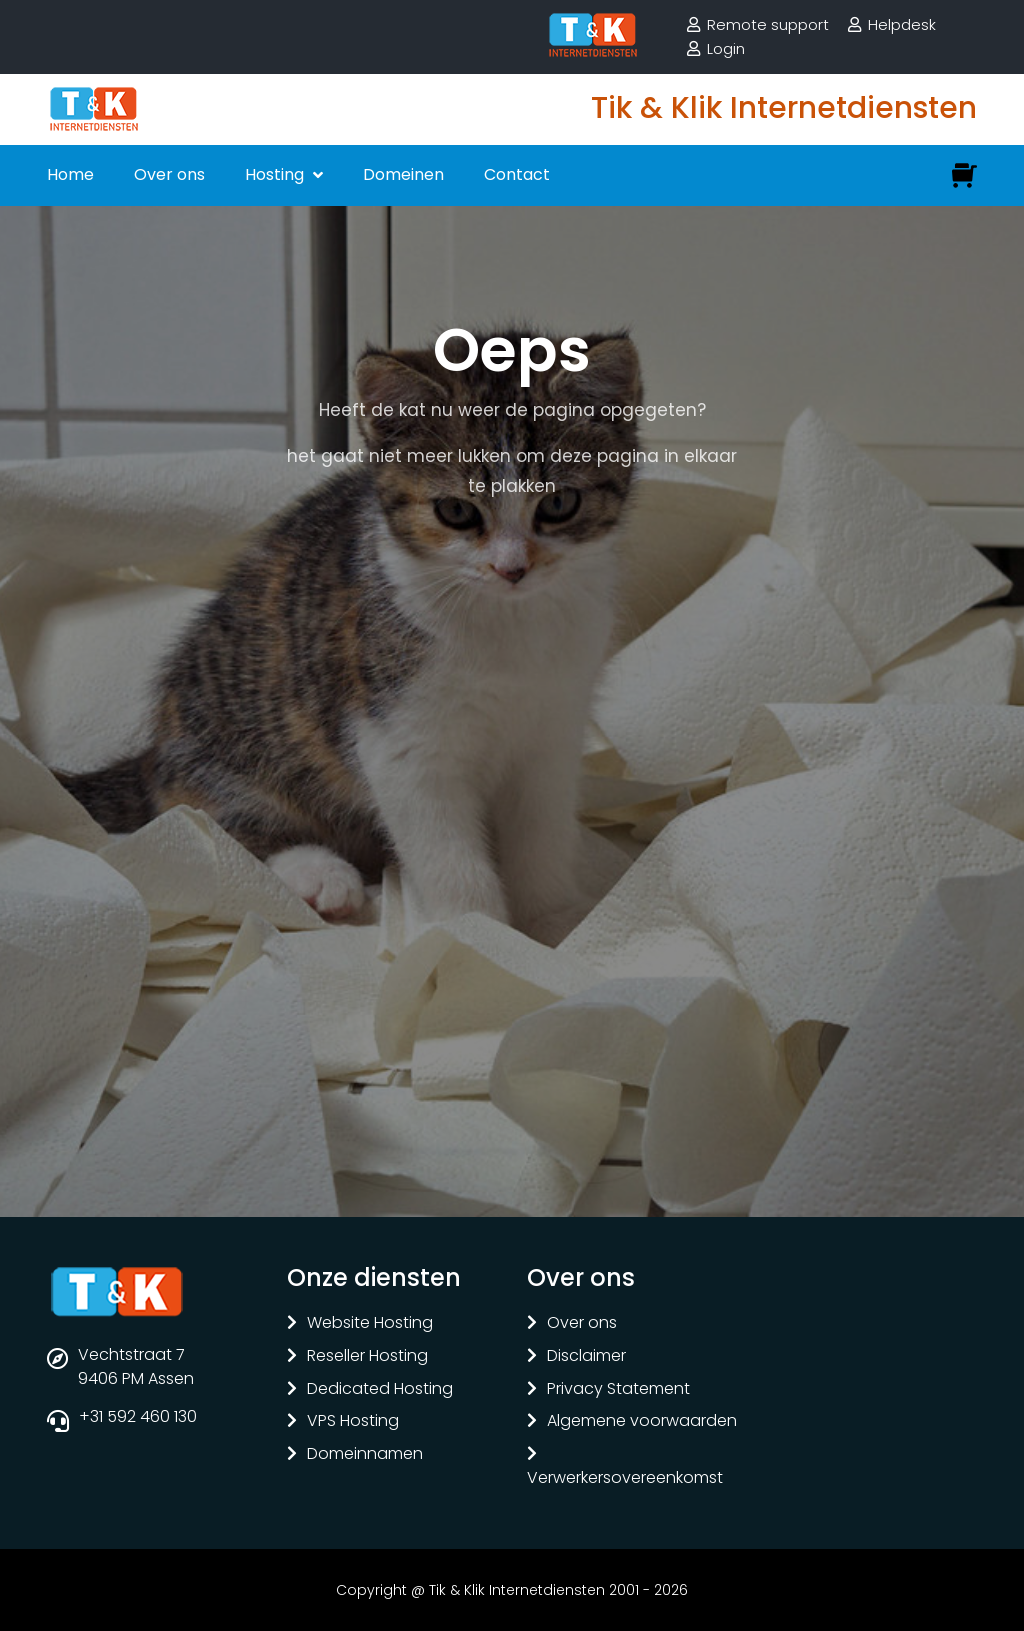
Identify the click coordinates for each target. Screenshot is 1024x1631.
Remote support (768, 24)
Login (726, 48)
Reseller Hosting (367, 1356)
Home (70, 174)
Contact (517, 174)
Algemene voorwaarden (642, 1421)
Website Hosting (370, 1323)
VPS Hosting (353, 1421)
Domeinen (403, 174)
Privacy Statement (618, 1389)
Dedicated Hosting (380, 1389)
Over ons (169, 174)
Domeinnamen (365, 1454)
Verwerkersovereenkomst (625, 1478)
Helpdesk (902, 24)
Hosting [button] (276, 174)
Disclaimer (586, 1356)
